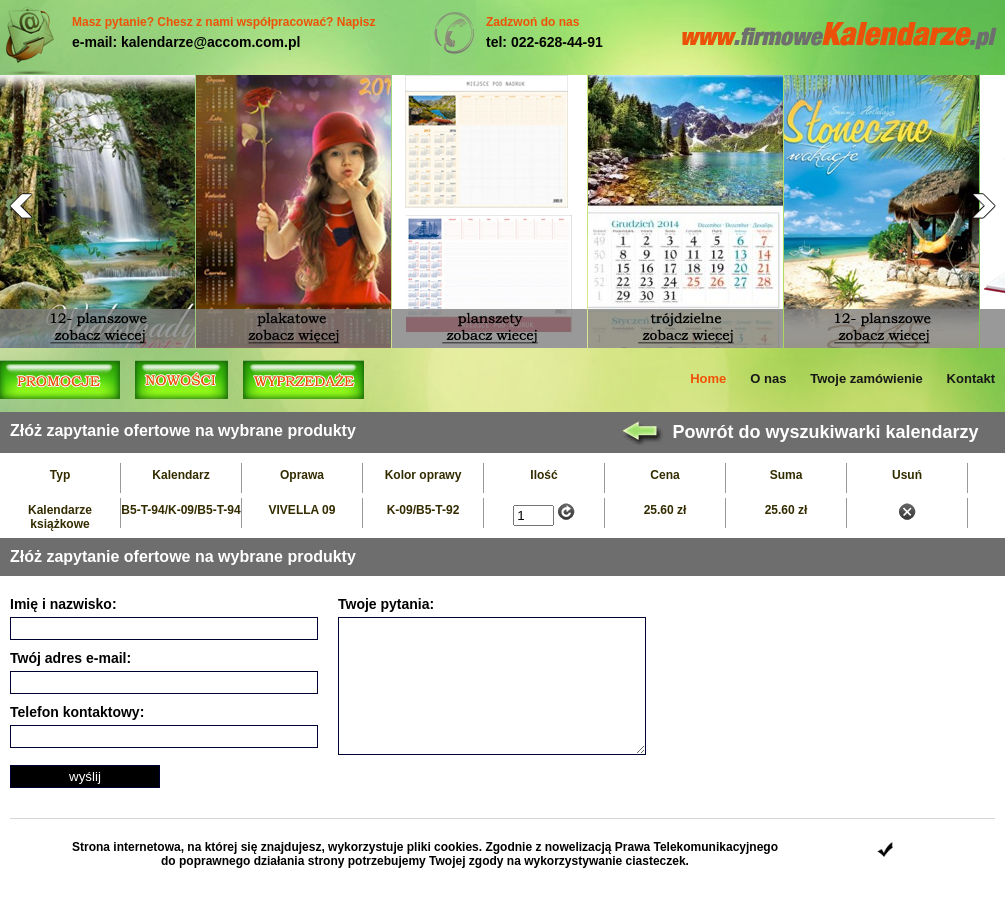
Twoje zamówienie (866, 378)
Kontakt (971, 378)
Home (708, 378)
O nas (768, 378)
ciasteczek (656, 861)
